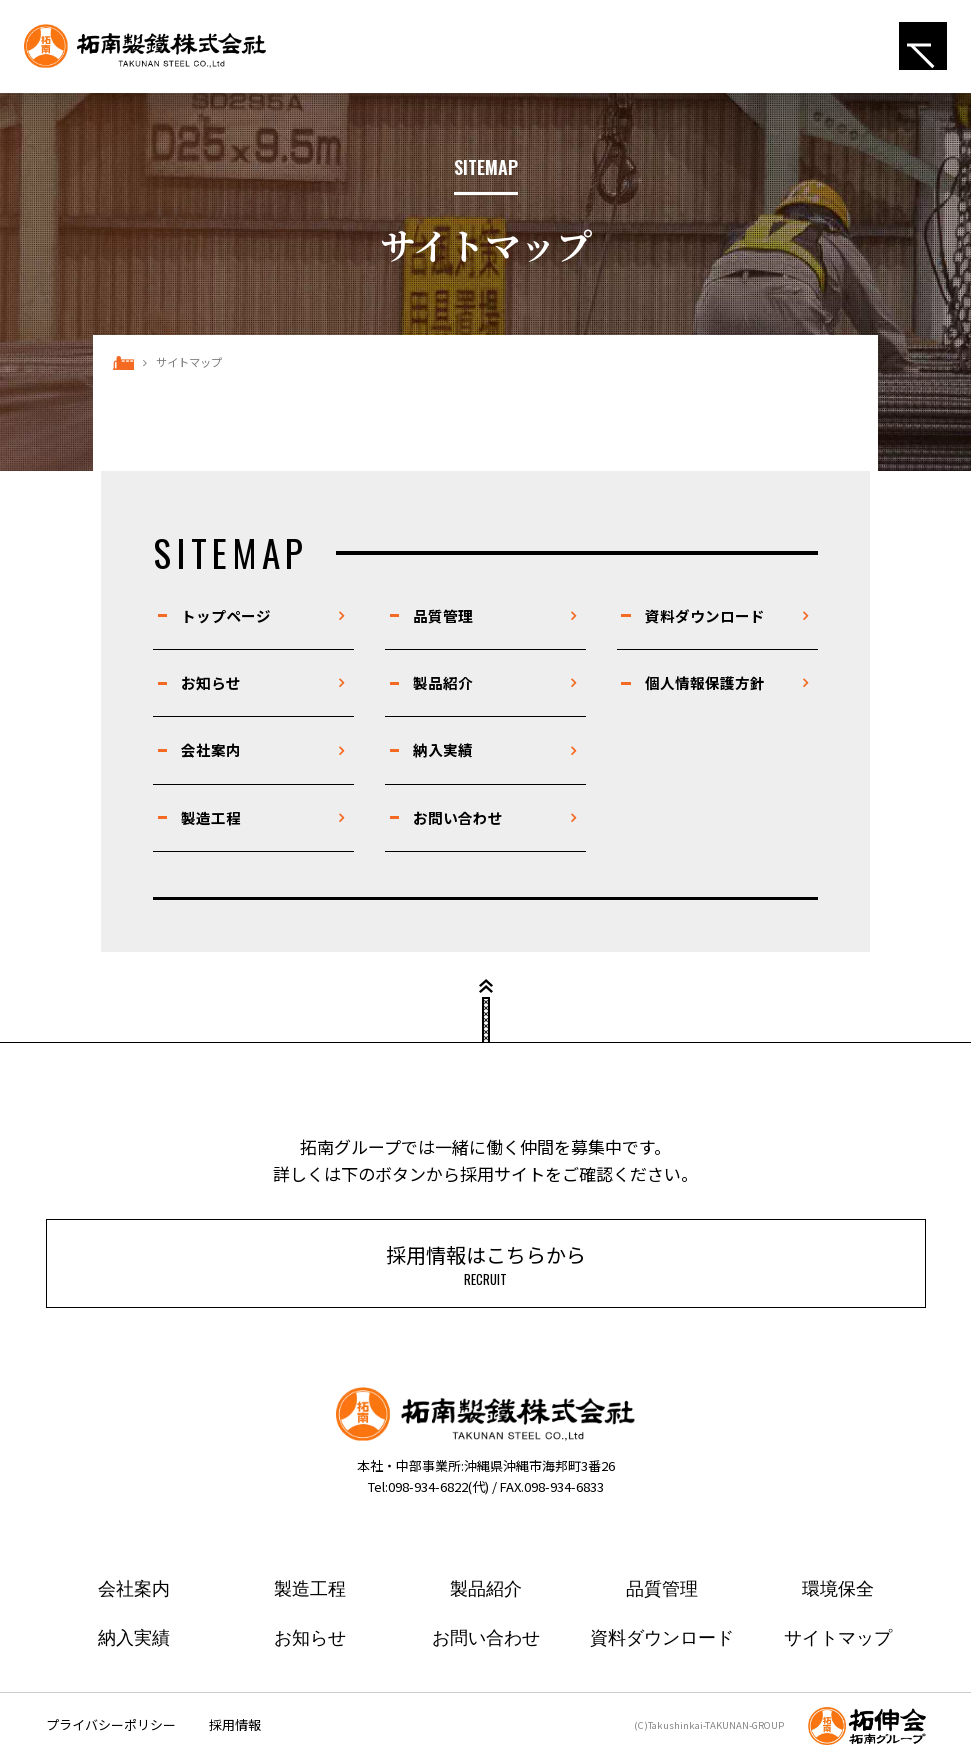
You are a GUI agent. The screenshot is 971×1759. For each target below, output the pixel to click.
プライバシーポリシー (111, 1724)
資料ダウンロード (705, 615)
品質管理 (443, 615)
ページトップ (486, 1019)
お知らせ (211, 682)
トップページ (226, 615)
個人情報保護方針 (705, 682)
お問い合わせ (458, 817)
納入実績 (443, 749)
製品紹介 (443, 682)
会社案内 (211, 749)
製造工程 (211, 817)
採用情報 (235, 1724)
